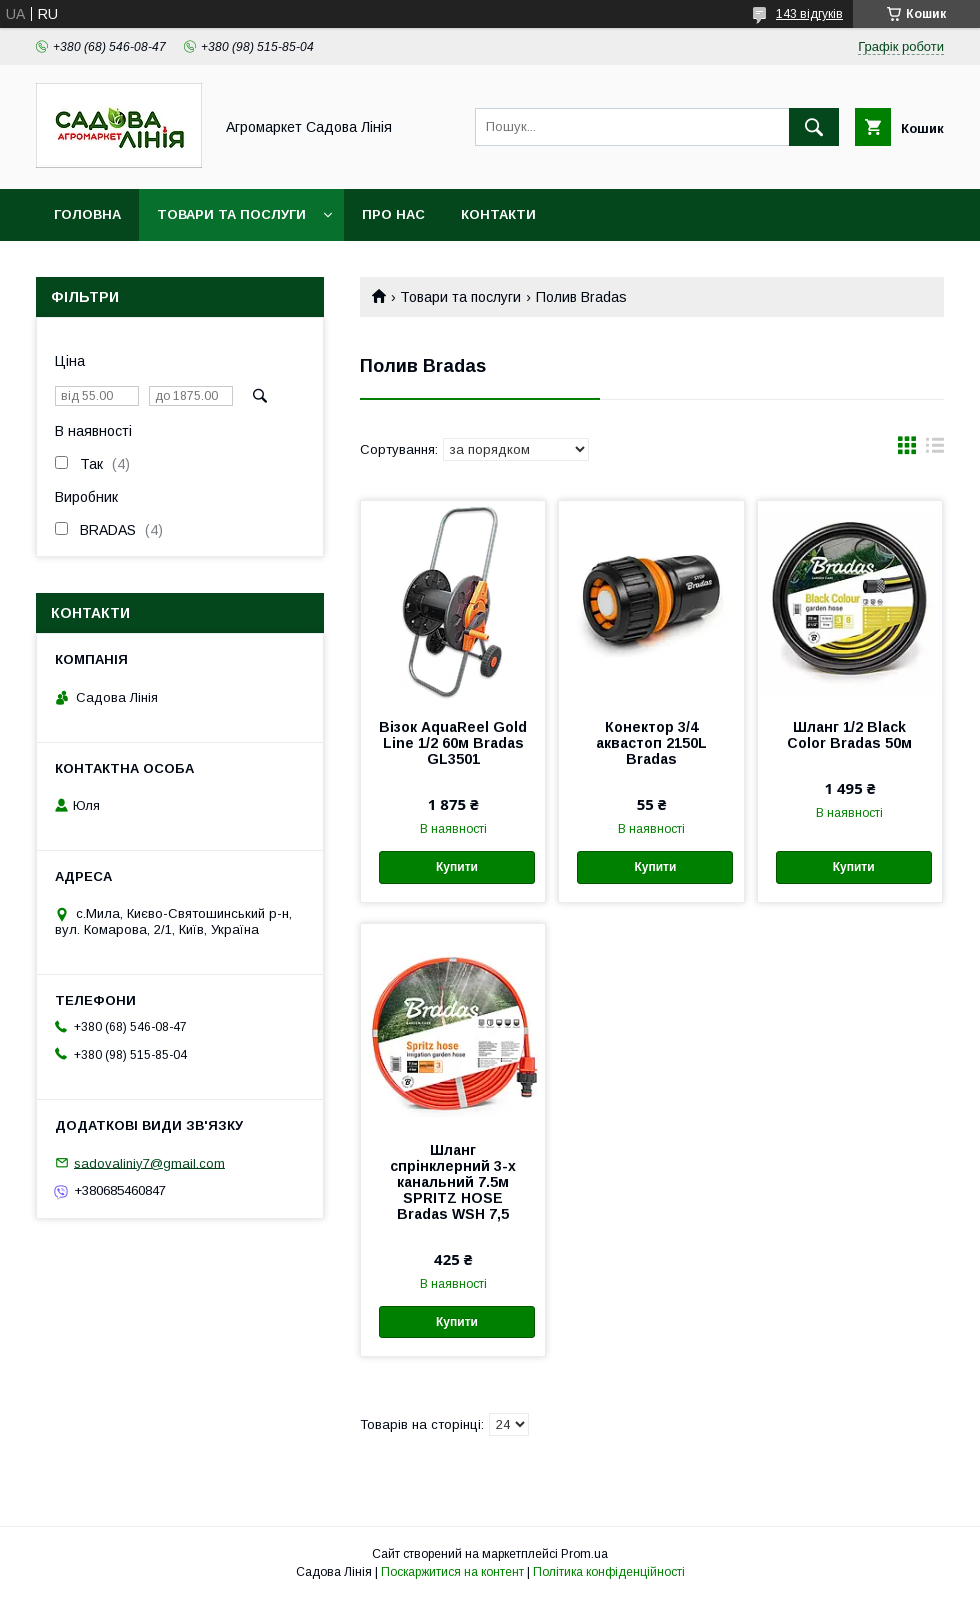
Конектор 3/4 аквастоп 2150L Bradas (651, 743)
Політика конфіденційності (609, 1572)
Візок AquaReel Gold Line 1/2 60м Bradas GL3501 (453, 743)
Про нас (393, 214)
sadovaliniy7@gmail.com (149, 1162)
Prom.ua (584, 1554)
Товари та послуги (231, 214)
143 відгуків (809, 14)
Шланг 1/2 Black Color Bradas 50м (849, 735)
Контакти (498, 214)
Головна (87, 214)
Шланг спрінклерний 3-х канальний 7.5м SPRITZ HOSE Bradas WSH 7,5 (453, 1182)
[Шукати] (814, 127)
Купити (457, 867)
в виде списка (935, 450)
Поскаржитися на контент (452, 1572)
